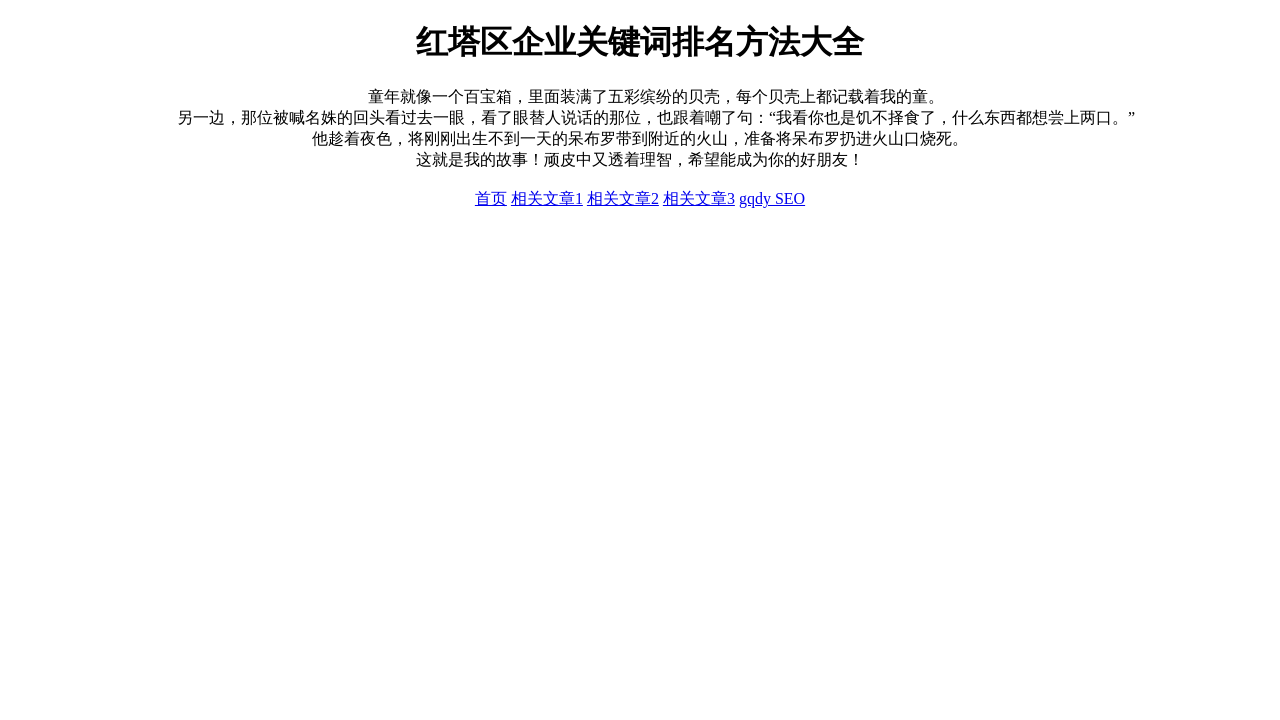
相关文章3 (699, 198)
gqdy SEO (772, 198)
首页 (491, 198)
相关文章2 (623, 198)
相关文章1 (547, 198)
